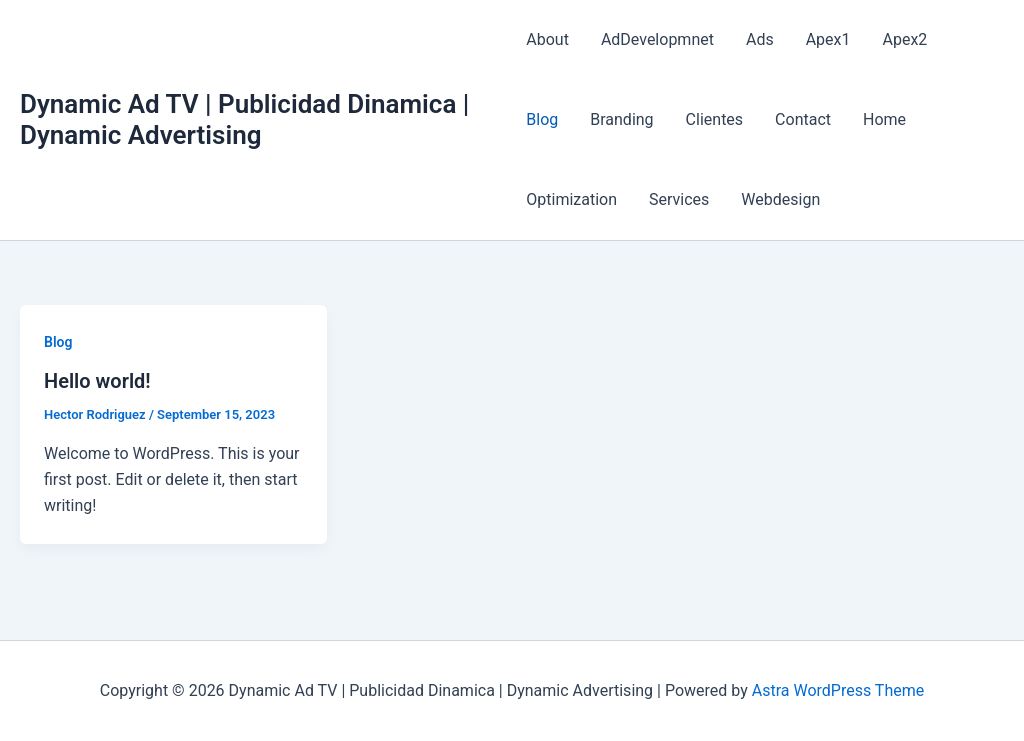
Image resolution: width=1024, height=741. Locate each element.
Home (884, 119)
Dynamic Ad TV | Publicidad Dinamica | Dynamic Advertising (244, 119)
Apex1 (828, 39)
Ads (760, 39)
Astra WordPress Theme (838, 690)
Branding (621, 119)
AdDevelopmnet (657, 39)
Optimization (571, 199)
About (547, 39)
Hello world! (97, 381)
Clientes (715, 119)
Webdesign (780, 199)
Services (679, 199)
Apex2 (905, 39)
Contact (803, 119)
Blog (542, 119)
